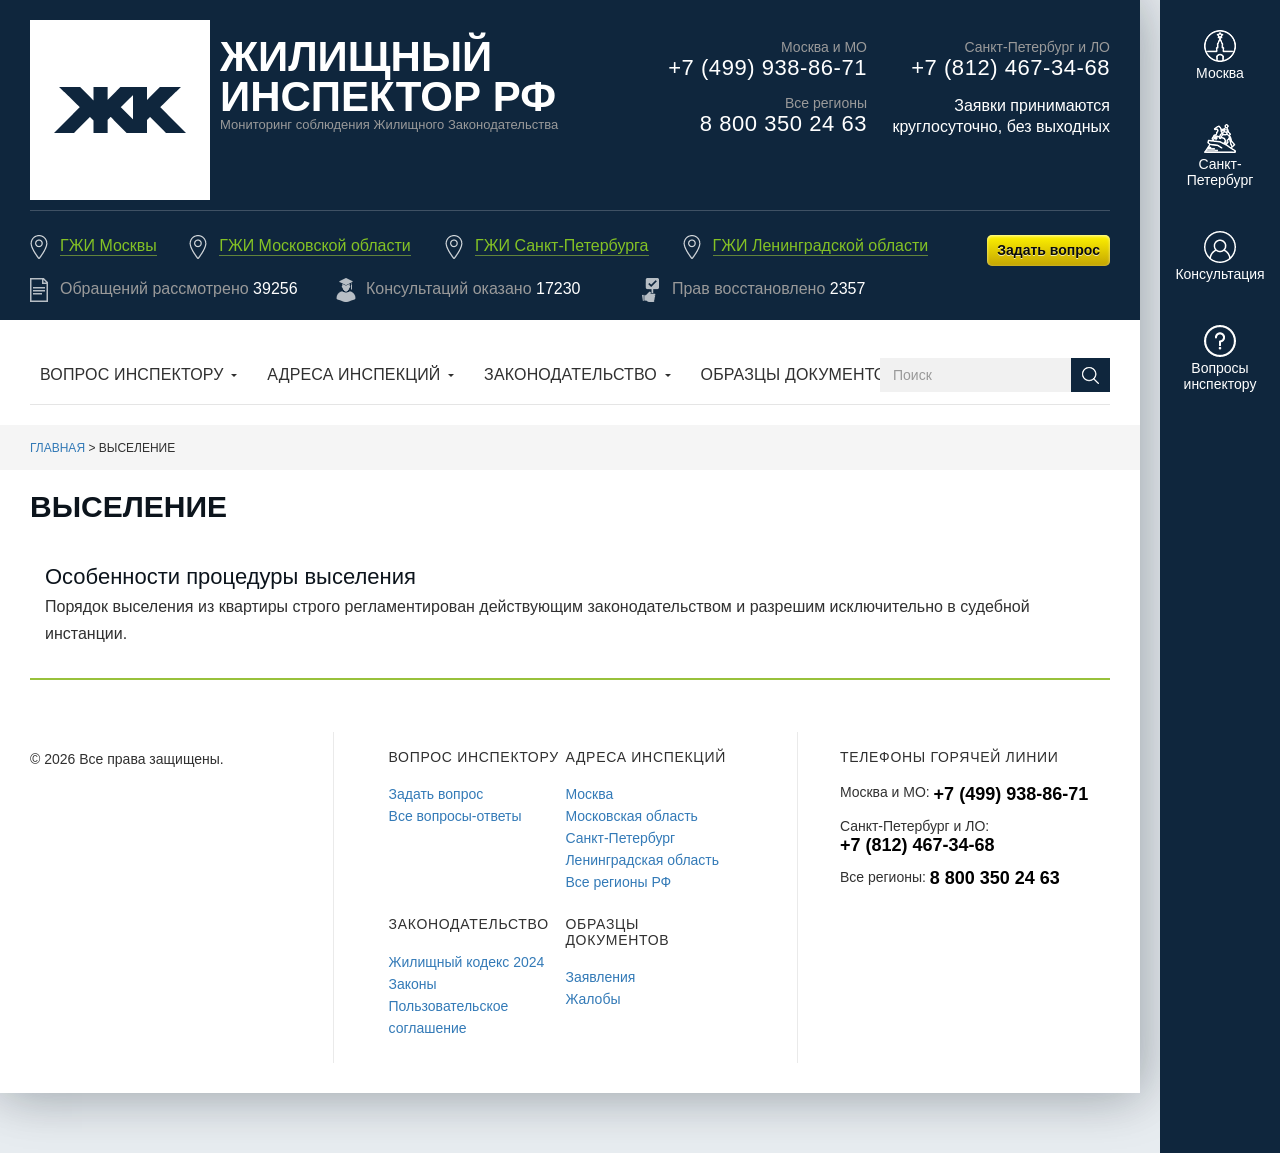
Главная (57, 448)
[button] (138, 377)
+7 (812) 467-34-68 (1010, 67)
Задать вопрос (1048, 250)
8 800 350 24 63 (783, 123)
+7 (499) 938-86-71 (767, 67)
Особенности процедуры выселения (230, 576)
